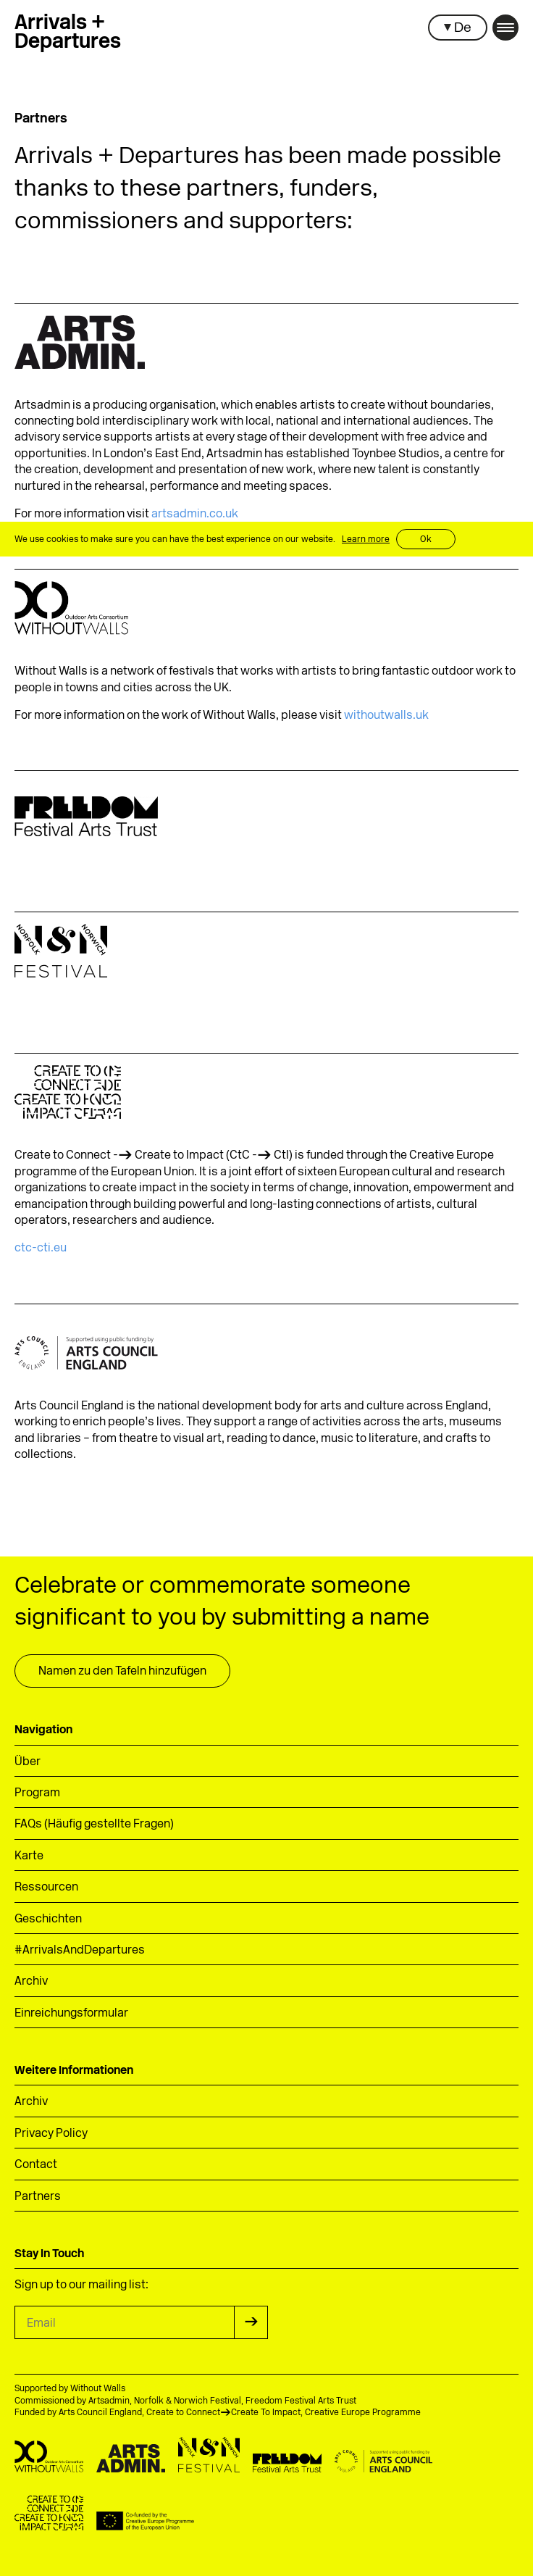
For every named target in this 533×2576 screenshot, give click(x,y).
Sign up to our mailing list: (81, 2285)
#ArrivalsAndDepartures (79, 1950)
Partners (37, 2197)
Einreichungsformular (71, 2013)
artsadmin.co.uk (194, 514)
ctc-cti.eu (40, 1248)
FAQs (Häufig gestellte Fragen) (94, 1824)
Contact (35, 2165)
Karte (28, 1856)
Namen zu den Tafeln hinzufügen (122, 1671)
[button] (457, 27)
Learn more (366, 539)
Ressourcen (46, 1887)
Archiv (31, 1982)
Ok (426, 539)
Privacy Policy (51, 2134)
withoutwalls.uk (386, 716)
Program (37, 1793)
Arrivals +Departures (67, 33)
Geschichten (48, 1919)
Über (27, 1762)
